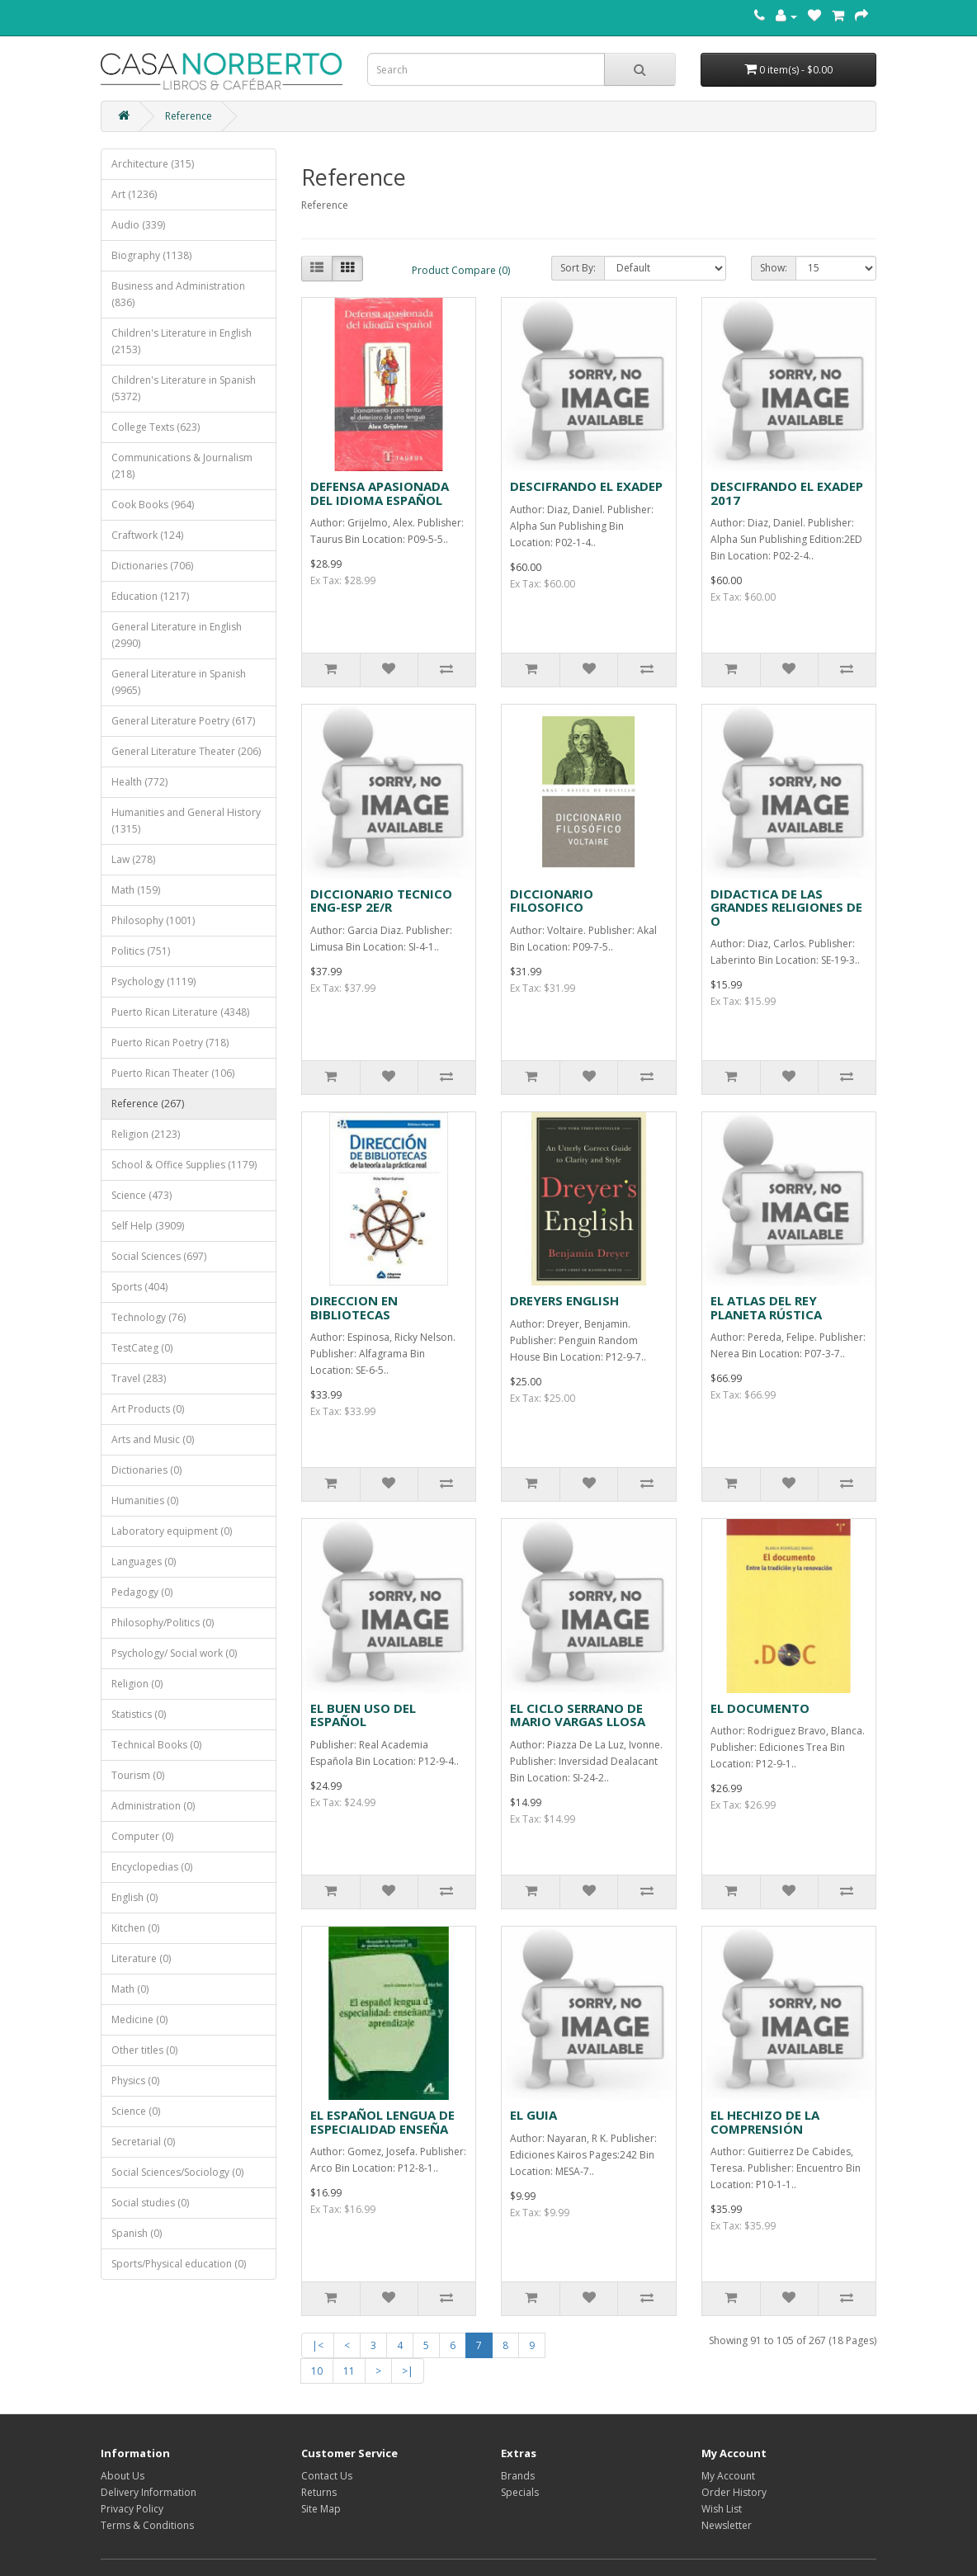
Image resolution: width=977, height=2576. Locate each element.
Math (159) (135, 890)
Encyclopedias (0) (151, 1867)
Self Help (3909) (147, 1226)
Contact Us (326, 2476)
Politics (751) (140, 951)
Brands (518, 2476)
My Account (728, 2476)
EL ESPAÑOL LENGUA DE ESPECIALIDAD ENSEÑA (382, 2122)
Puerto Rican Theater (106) (172, 1073)
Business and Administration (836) (178, 294)
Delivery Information (148, 2492)
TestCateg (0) (141, 1348)
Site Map (321, 2509)
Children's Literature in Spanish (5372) (183, 388)
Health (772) (139, 782)
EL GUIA (533, 2115)
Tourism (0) (137, 1775)
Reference (188, 116)
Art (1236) (134, 194)
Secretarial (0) (143, 2142)
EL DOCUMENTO (759, 1708)
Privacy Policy (132, 2509)
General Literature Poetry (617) (183, 721)
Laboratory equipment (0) (171, 1531)
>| (407, 2371)
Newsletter (726, 2525)
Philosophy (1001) (153, 920)
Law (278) (133, 859)
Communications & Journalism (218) (182, 466)
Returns (319, 2492)
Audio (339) (138, 225)
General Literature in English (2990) (176, 635)
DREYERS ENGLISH (564, 1300)
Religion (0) (137, 1684)
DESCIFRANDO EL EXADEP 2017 (786, 493)
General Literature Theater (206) (186, 751)
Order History (734, 2492)
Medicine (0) (139, 2019)
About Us (122, 2476)
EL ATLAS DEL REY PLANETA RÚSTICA (766, 1307)
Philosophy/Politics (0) (162, 1623)
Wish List (721, 2509)
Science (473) (141, 1195)
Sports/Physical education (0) (178, 2264)
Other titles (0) (144, 2050)
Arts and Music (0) (152, 1439)
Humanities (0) (144, 1500)
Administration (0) (153, 1806)
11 (349, 2371)
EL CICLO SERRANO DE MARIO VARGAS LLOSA (577, 1715)
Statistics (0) (138, 1714)
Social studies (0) (150, 2203)
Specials (520, 2492)
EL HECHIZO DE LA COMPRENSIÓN (764, 2122)
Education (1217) (150, 596)
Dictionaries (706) (152, 566)
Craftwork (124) (147, 535)
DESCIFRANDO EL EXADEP (586, 486)
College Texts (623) (155, 427)
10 (317, 2371)
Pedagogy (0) (141, 1592)
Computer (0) (142, 1836)
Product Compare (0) (461, 270)
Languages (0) (143, 1562)
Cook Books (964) (152, 505)
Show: (773, 268)
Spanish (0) (136, 2233)
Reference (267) (147, 1104)
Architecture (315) (152, 164)
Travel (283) (138, 1378)
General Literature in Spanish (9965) (178, 682)
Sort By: (578, 268)
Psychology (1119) (153, 981)
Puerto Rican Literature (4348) (180, 1012)
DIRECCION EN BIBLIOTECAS (354, 1307)
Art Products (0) (147, 1409)
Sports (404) (139, 1287)
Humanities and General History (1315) (186, 820)
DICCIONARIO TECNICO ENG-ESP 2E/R (381, 900)
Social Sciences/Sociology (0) (177, 2172)
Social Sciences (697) (158, 1256)
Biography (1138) (151, 255)
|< (317, 2345)
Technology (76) (148, 1317)
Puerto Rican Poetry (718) (170, 1043)
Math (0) (130, 1989)
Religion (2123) (145, 1134)
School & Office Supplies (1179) (184, 1165)
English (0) (134, 1897)
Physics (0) (135, 2081)
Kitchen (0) (135, 1928)
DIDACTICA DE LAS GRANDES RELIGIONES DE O (786, 907)
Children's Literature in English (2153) (181, 341)
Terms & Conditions (147, 2525)
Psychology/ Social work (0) (174, 1653)
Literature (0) (141, 1958)
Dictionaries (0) (146, 1470)
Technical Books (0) (156, 1745)
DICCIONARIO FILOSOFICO (551, 900)
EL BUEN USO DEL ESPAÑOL (363, 1715)
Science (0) (135, 2111)
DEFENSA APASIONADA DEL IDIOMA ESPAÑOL (379, 493)
